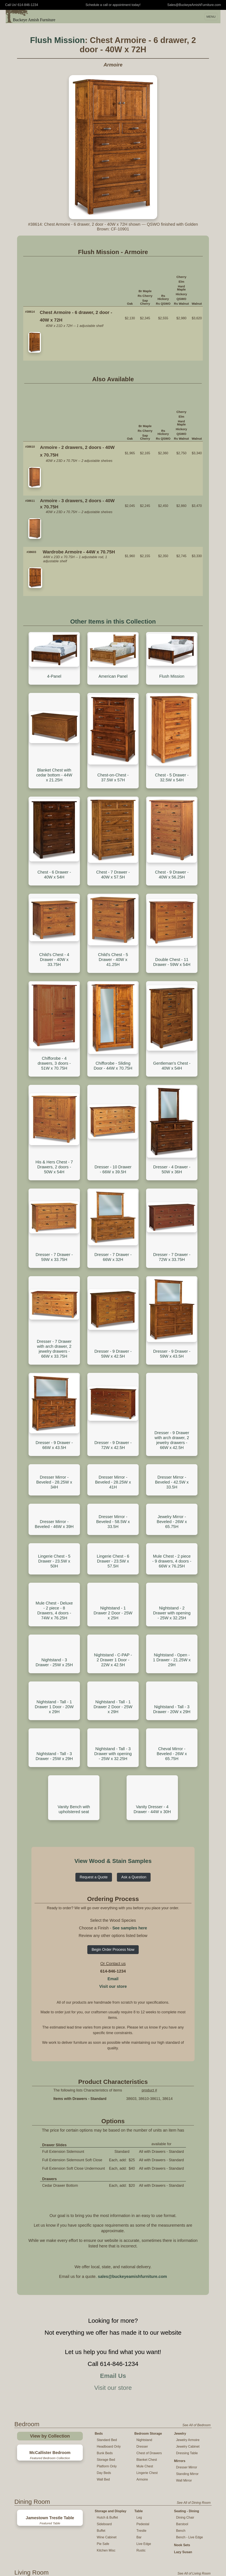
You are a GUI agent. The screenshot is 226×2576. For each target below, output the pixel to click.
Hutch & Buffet (107, 2309)
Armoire (142, 2271)
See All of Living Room (194, 2365)
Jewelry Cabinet (187, 2238)
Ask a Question (133, 1669)
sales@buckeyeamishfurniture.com (132, 2068)
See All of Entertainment (193, 2446)
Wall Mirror (184, 2272)
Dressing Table (187, 2244)
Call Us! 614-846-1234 (21, 5)
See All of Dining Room (194, 2294)
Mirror (178, 2414)
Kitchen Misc (106, 2342)
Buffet (101, 2322)
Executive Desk (108, 2513)
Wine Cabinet (106, 2329)
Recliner (142, 2398)
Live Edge (143, 2335)
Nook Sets (182, 2336)
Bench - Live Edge (189, 2329)
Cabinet (181, 2532)
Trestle (141, 2322)
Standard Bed (107, 2231)
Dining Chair (185, 2309)
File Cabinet (185, 2513)
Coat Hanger (185, 2399)
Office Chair (145, 2519)
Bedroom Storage (148, 2225)
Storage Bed (106, 2251)
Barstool (182, 2315)
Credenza (183, 2519)
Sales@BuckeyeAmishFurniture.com (194, 5)
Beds (99, 2225)
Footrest (142, 2417)
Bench (180, 2322)
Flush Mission (57, 40)
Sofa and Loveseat (150, 2385)
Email (112, 1770)
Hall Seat (182, 2406)
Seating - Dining (186, 2302)
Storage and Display (110, 2302)
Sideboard (104, 2315)
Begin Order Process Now (113, 1741)
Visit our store (113, 1778)
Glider (140, 2404)
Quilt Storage (185, 2393)
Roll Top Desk (107, 2519)
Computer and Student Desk (107, 2553)
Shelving (182, 2380)
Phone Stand (106, 2399)
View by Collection (50, 2227)
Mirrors (179, 2252)
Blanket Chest (146, 2251)
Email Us (113, 2167)
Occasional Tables (109, 2373)
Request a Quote (94, 1669)
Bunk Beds (105, 2244)
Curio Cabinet (186, 2386)
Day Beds (104, 2264)
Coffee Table (106, 2380)
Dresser (142, 2238)
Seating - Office (146, 2500)
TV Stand (102, 2455)
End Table (104, 2386)
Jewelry (180, 2225)
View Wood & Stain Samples (113, 1652)
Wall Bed (103, 2271)
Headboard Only (109, 2238)
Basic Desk (105, 2506)
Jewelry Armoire (187, 2231)
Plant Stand (105, 2406)
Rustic (140, 2342)
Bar (139, 2329)
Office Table (143, 2527)
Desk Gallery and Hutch (109, 2528)
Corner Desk (106, 2537)
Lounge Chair (146, 2513)
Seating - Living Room (146, 2376)
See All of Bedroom (196, 2216)
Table (138, 2302)
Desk (99, 2500)
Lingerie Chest (147, 2264)
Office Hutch (185, 2526)
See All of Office (199, 2491)
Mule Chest (144, 2258)
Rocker (141, 2411)
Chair (140, 2391)
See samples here (129, 1719)
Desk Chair (144, 2506)
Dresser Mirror (186, 2259)
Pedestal (142, 2315)
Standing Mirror (187, 2265)
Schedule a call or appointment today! (113, 5)
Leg (139, 2309)
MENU (211, 16)
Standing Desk (107, 2544)
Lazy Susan (183, 2343)
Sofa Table (104, 2393)
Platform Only (107, 2258)
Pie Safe (103, 2335)
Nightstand (144, 2231)
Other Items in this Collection (113, 621)
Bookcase (183, 2506)
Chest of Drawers (149, 2244)
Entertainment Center (145, 2457)
